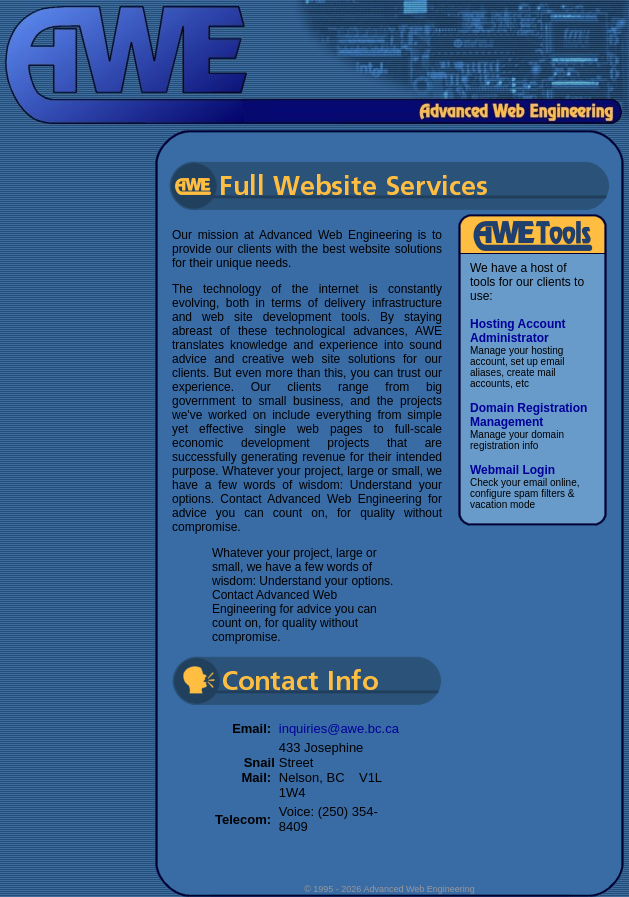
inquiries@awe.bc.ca (339, 728)
